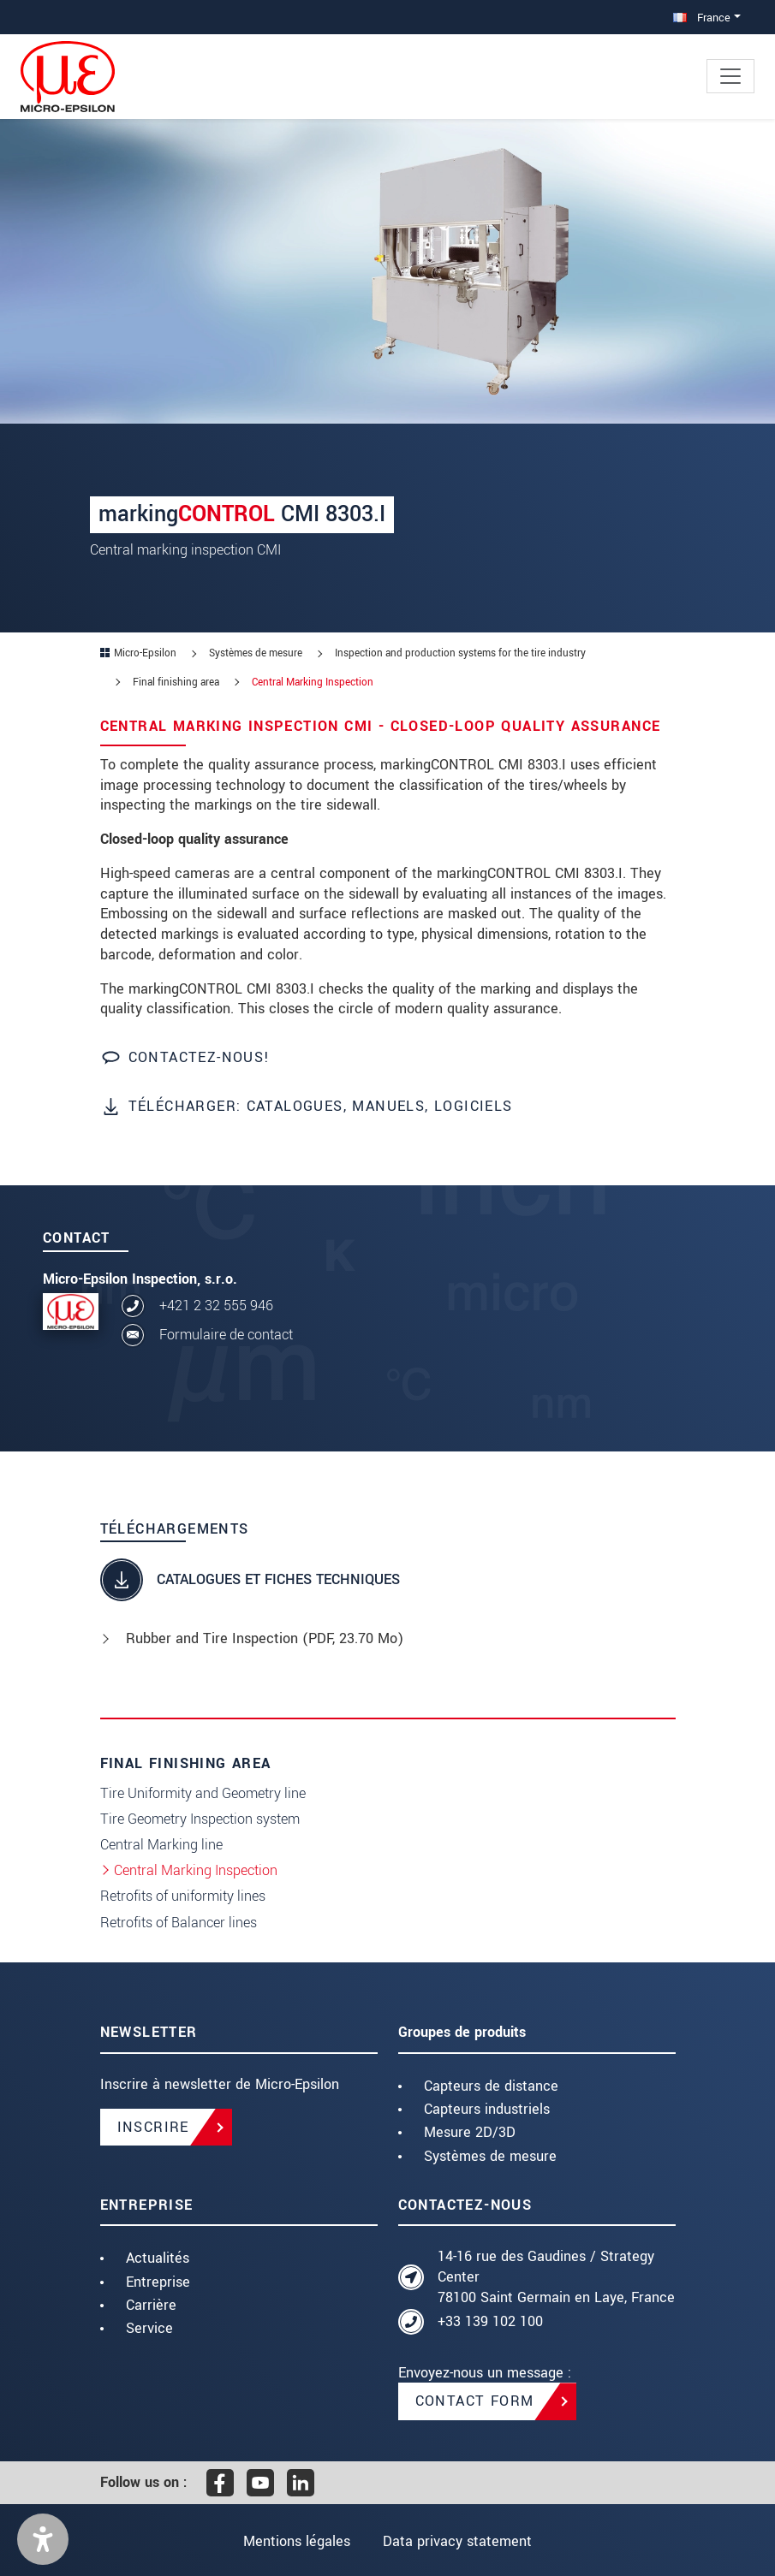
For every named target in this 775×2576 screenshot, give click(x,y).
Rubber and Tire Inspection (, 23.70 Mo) (264, 1638)
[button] (43, 2539)
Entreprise (158, 2282)
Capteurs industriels (487, 2109)
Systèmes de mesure (490, 2156)
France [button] (701, 17)
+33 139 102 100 (490, 2321)
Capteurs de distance (491, 2086)
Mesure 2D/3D (470, 2132)
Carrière (151, 2305)
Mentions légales (296, 2541)
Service (149, 2328)
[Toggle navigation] (730, 76)
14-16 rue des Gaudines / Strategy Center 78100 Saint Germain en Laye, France (556, 2277)
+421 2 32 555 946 (216, 1305)
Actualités (157, 2258)
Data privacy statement (457, 2541)
